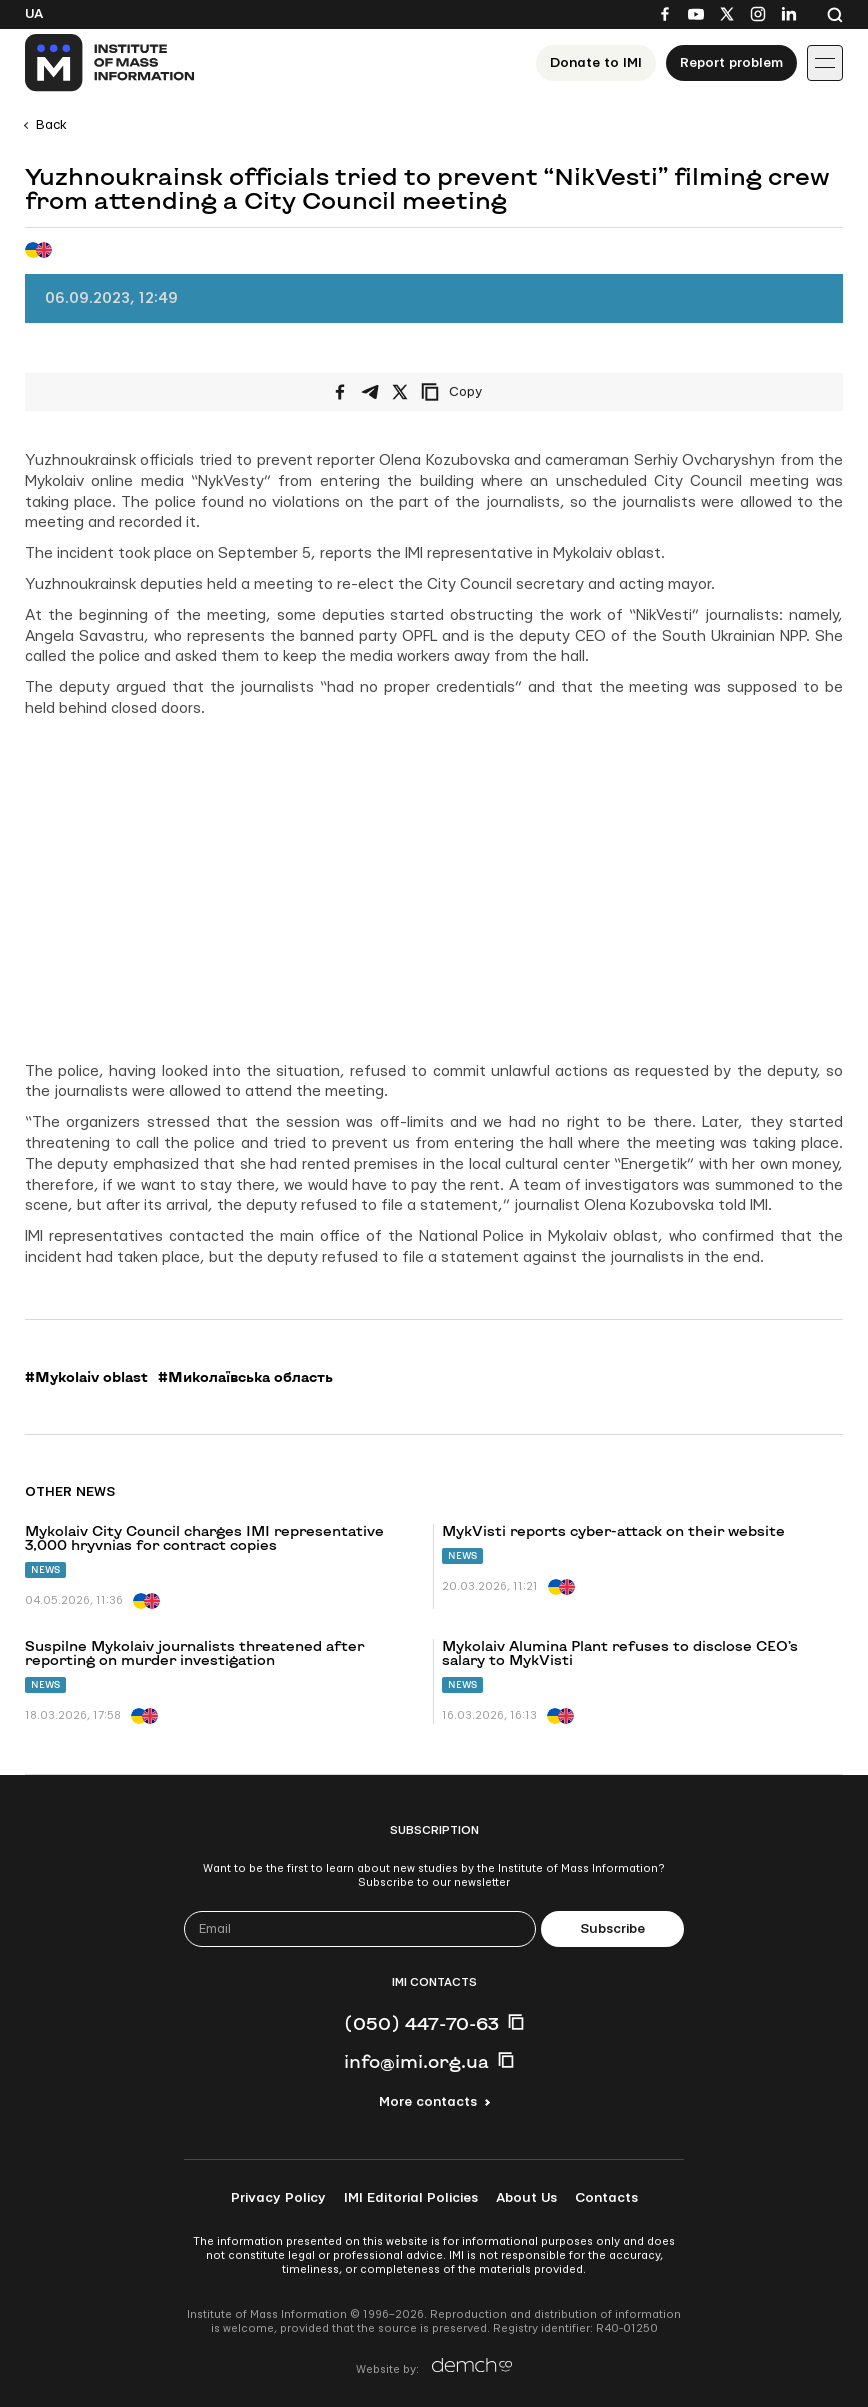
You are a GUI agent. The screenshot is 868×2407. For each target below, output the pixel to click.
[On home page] (110, 63)
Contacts (606, 2198)
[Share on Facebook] (340, 392)
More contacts (428, 2102)
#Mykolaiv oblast (86, 1377)
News (45, 1569)
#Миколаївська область (245, 1377)
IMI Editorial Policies (411, 2198)
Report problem (731, 63)
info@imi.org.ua (416, 2061)
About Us (526, 2198)
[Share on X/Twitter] (400, 392)
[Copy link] (479, 392)
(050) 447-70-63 (421, 2023)
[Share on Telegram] (370, 392)
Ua (34, 14)
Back (51, 125)
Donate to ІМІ (596, 63)
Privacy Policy (278, 2198)
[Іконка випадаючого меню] (825, 63)
